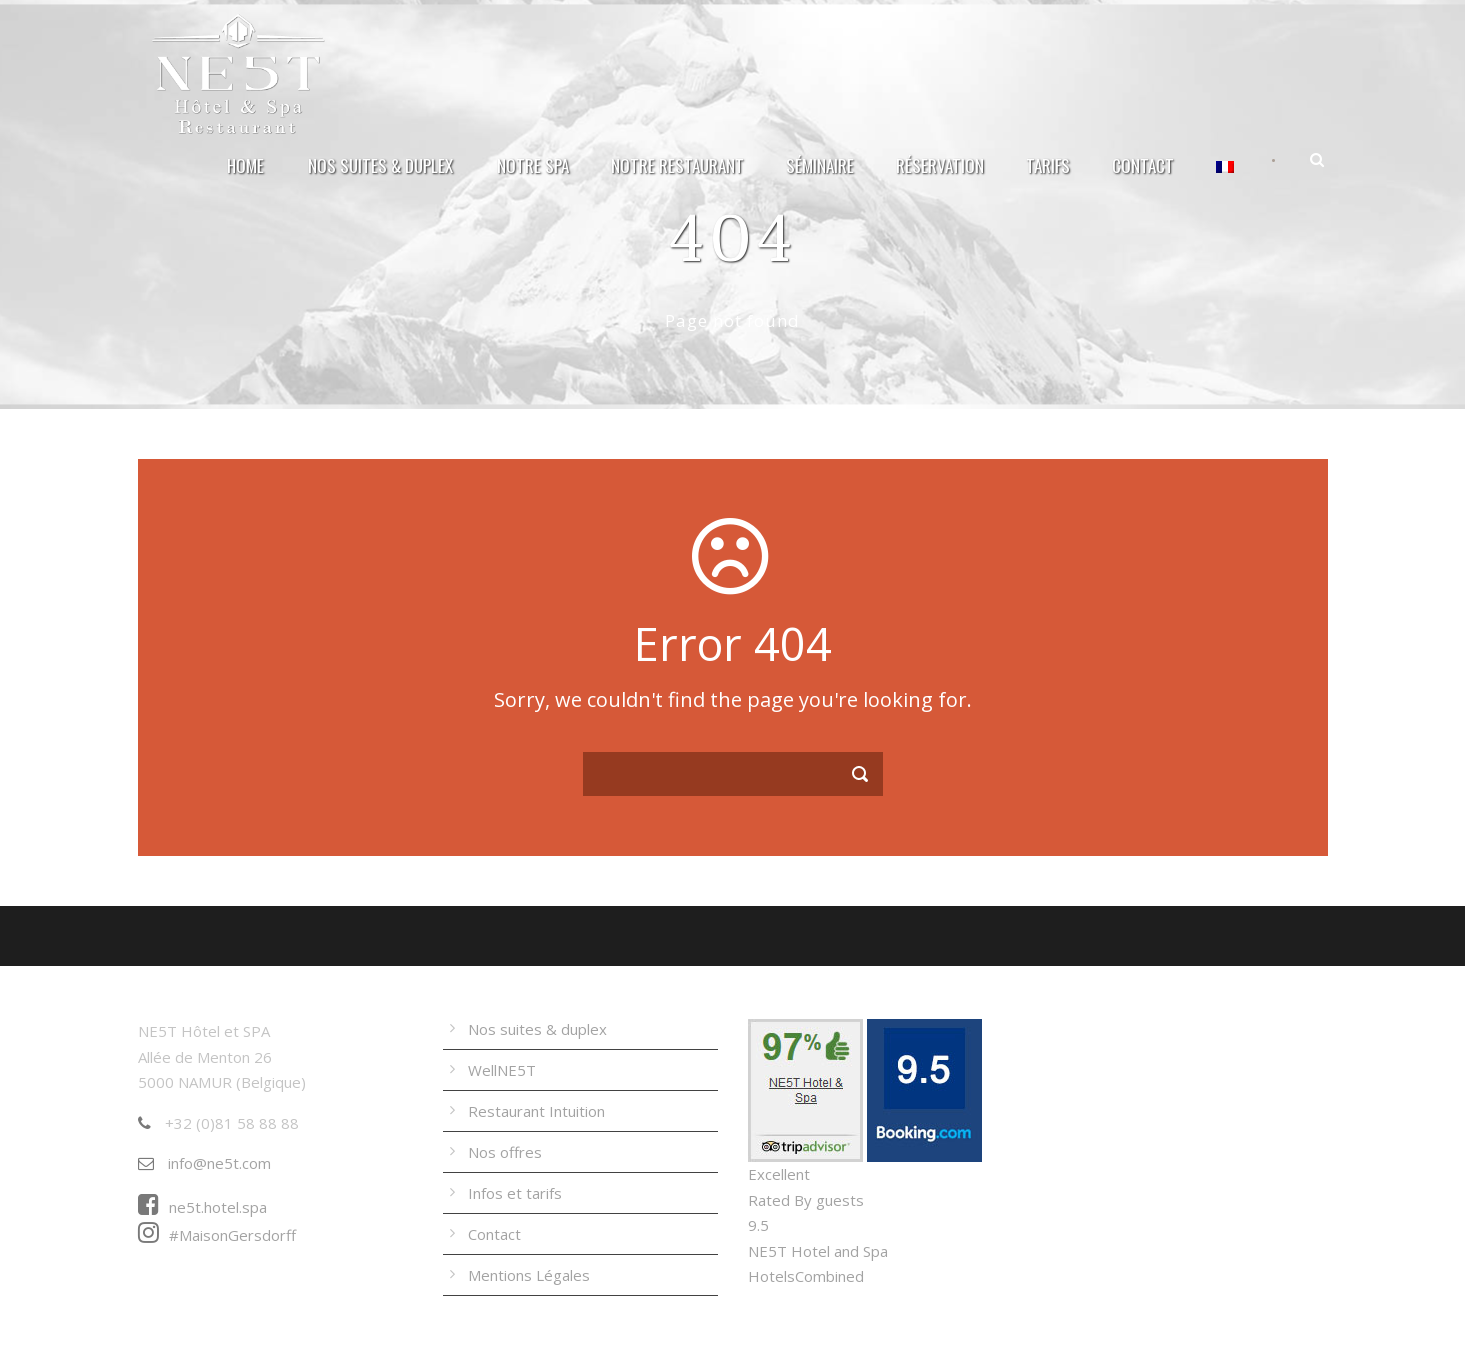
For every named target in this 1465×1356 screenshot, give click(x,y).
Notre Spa (533, 165)
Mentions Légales (529, 1275)
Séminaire (820, 165)
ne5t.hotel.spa (202, 1207)
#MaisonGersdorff (217, 1235)
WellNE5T (502, 1070)
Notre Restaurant (677, 165)
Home (245, 165)
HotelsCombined (806, 1276)
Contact (1143, 165)
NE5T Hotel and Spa (818, 1251)
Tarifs (1048, 165)
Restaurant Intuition (536, 1111)
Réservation (940, 165)
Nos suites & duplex (380, 165)
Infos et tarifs (515, 1193)
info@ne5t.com (204, 1163)
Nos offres (505, 1152)
